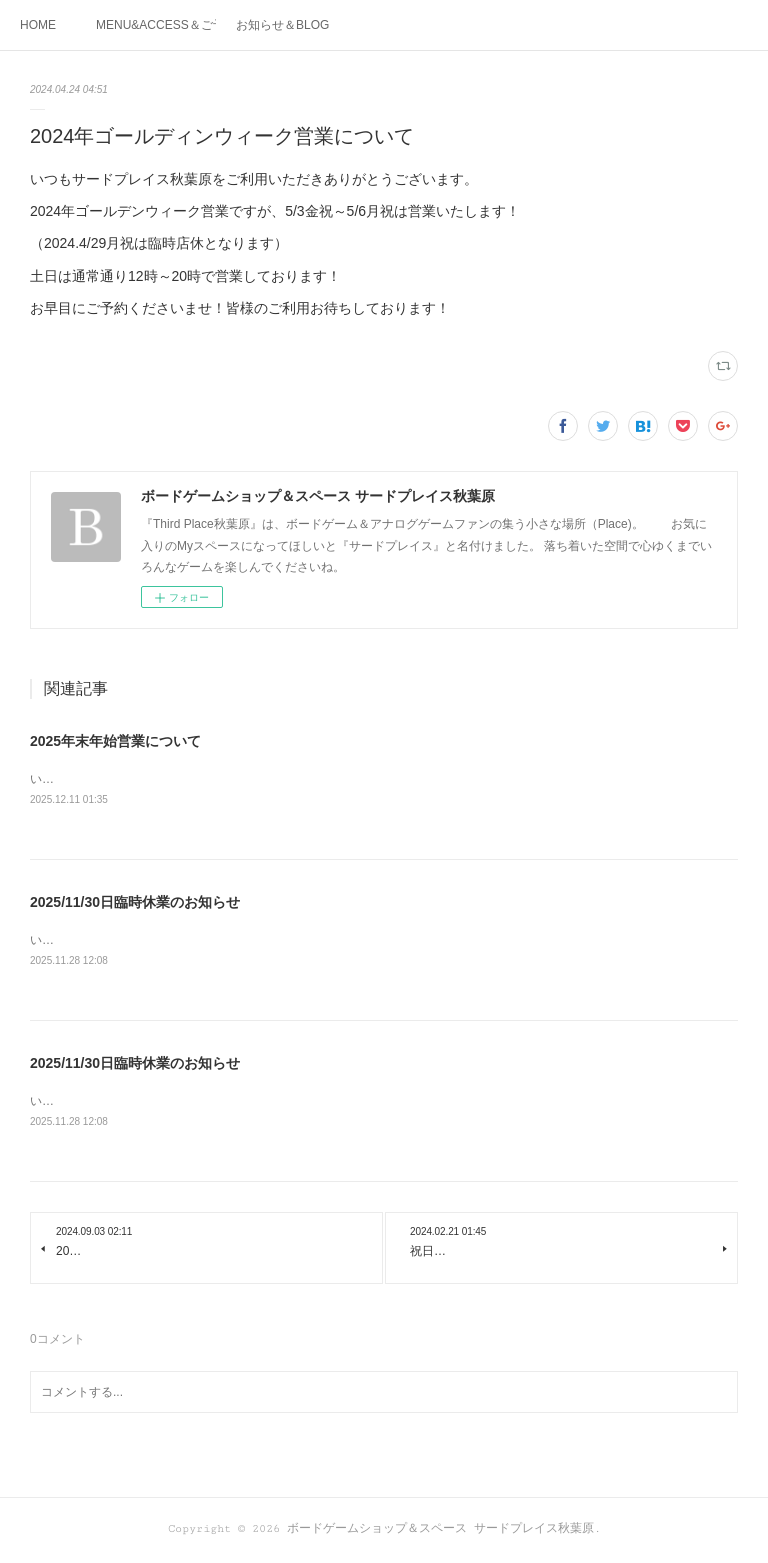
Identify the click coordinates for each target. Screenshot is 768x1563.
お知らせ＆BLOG (282, 25)
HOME (38, 25)
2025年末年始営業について (115, 741)
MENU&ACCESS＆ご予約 (156, 25)
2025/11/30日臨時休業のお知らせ (135, 903)
